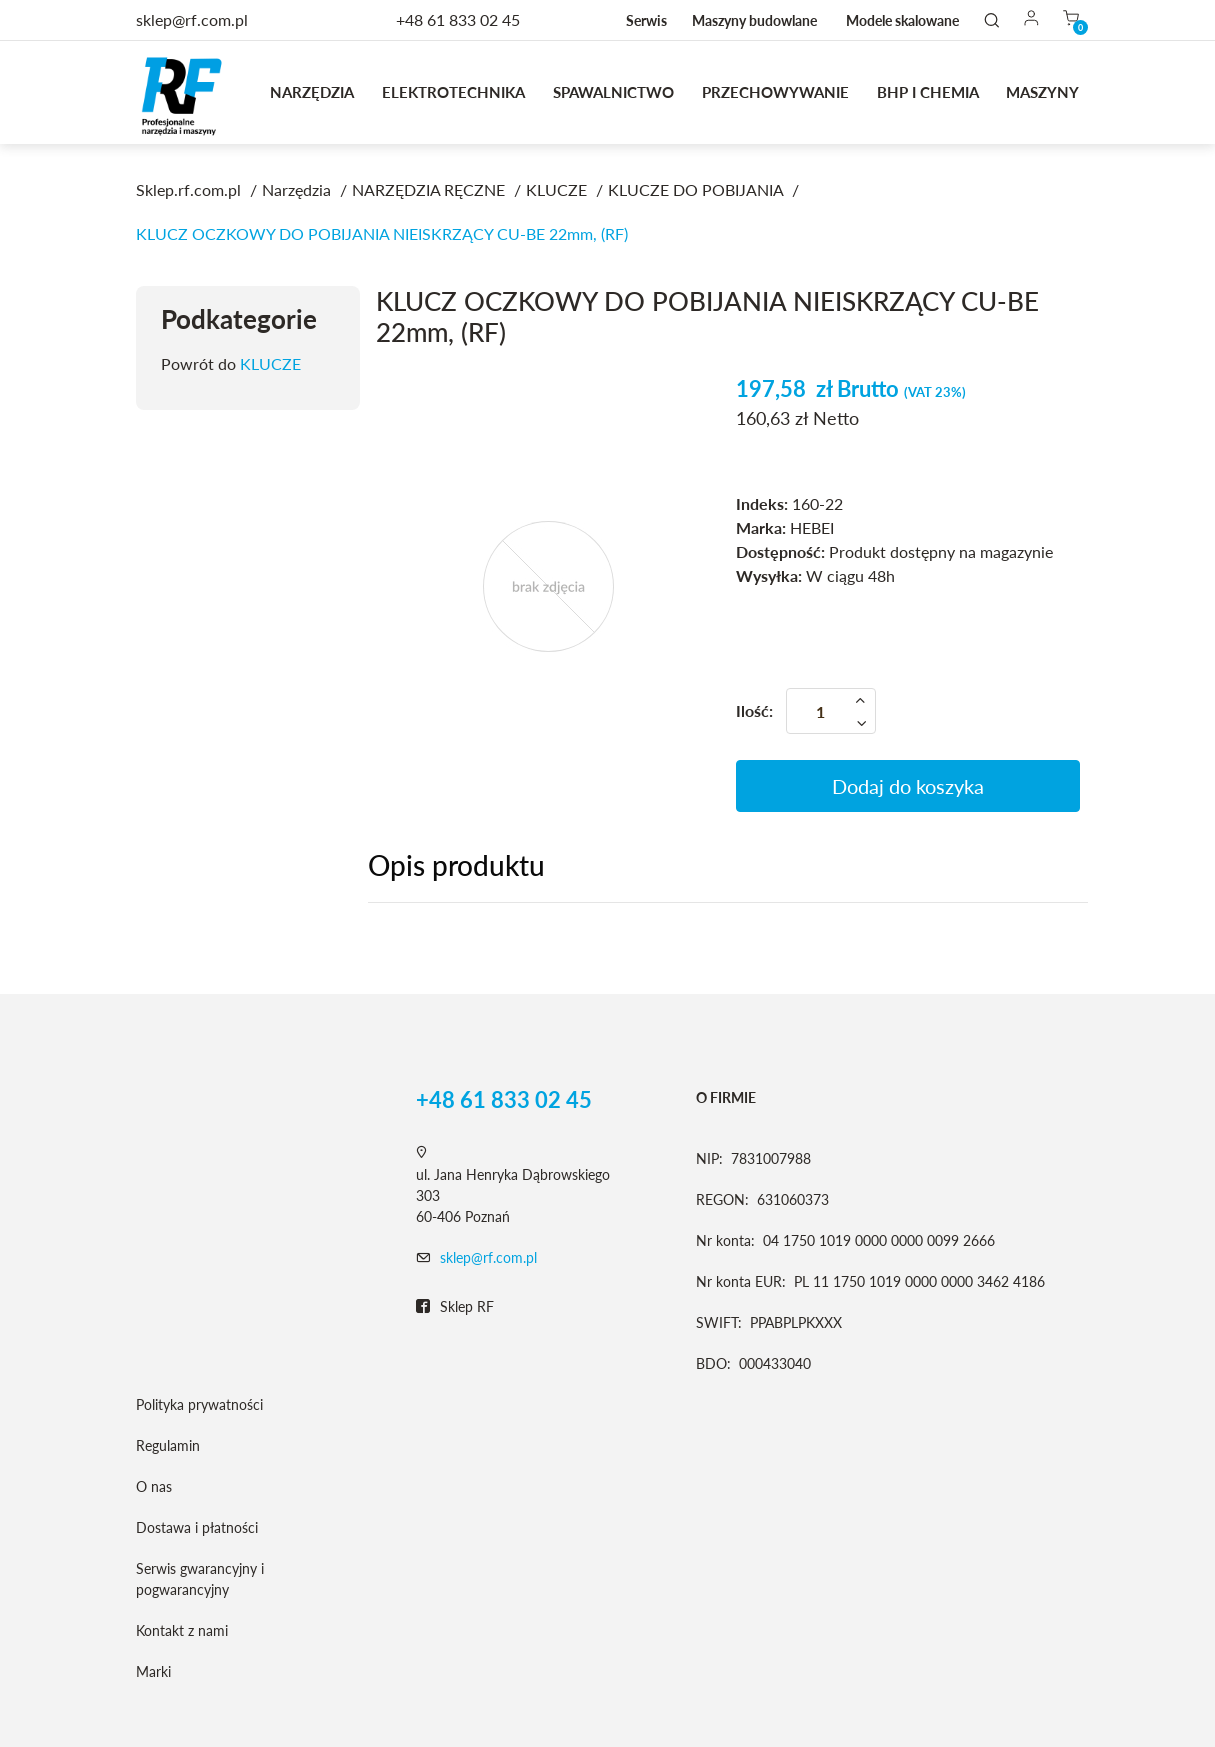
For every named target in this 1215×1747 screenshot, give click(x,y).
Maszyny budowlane (754, 20)
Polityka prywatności (199, 1404)
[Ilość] (831, 711)
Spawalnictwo (613, 92)
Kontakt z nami (182, 1630)
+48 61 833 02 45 (458, 19)
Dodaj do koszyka (908, 786)
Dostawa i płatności (197, 1527)
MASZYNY (1042, 92)
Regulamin (168, 1445)
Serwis (646, 20)
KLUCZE (270, 363)
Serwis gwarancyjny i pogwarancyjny (200, 1579)
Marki (153, 1671)
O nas (154, 1486)
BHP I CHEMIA (928, 92)
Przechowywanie (775, 92)
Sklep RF (455, 1307)
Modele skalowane (902, 20)
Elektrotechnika (453, 92)
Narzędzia (312, 92)
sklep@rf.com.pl (488, 1257)
